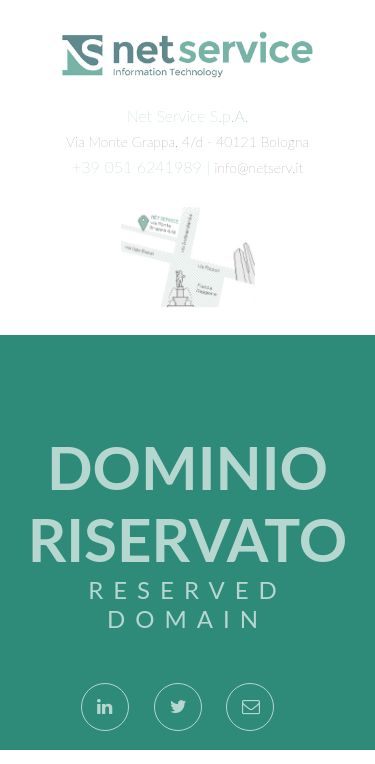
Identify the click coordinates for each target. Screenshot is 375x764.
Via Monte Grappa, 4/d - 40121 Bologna (187, 140)
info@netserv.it (259, 166)
